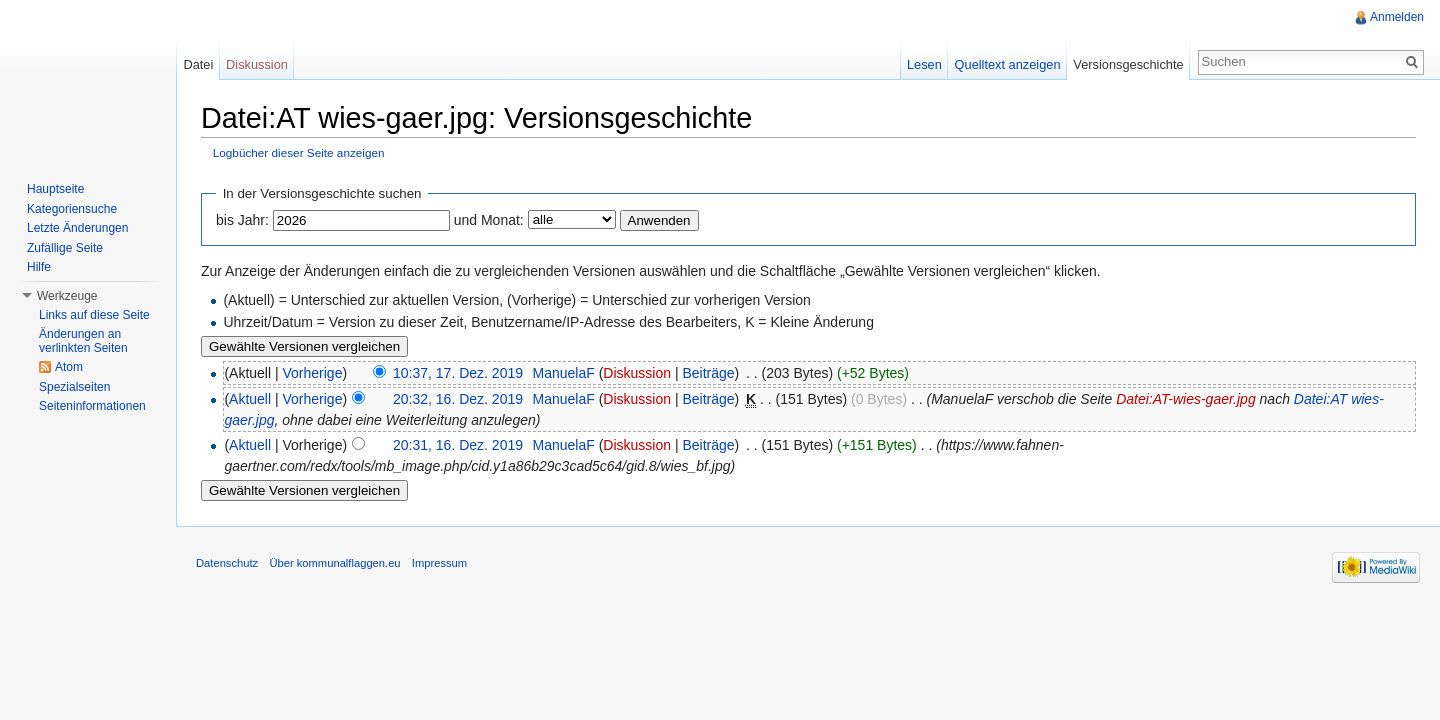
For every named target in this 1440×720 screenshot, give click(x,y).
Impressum (439, 563)
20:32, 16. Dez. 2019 (458, 399)
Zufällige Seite (65, 248)
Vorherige (313, 373)
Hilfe (39, 267)
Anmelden (1397, 17)
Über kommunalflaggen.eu (334, 563)
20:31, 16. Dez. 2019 (458, 445)
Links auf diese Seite (94, 315)
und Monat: (489, 220)
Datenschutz (227, 563)
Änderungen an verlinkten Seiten (83, 341)
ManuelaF (563, 373)
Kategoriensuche (72, 209)
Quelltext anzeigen (1008, 64)
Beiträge (708, 373)
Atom (69, 367)
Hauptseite (55, 189)
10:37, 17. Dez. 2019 (458, 373)
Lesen (924, 64)
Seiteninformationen (92, 406)
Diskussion (637, 373)
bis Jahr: (242, 220)
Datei (198, 64)
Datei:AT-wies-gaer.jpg (1186, 399)
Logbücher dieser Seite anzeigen (299, 152)
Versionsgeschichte (1128, 64)
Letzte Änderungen (77, 228)
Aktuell (250, 399)
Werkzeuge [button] (67, 296)
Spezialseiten (74, 387)
